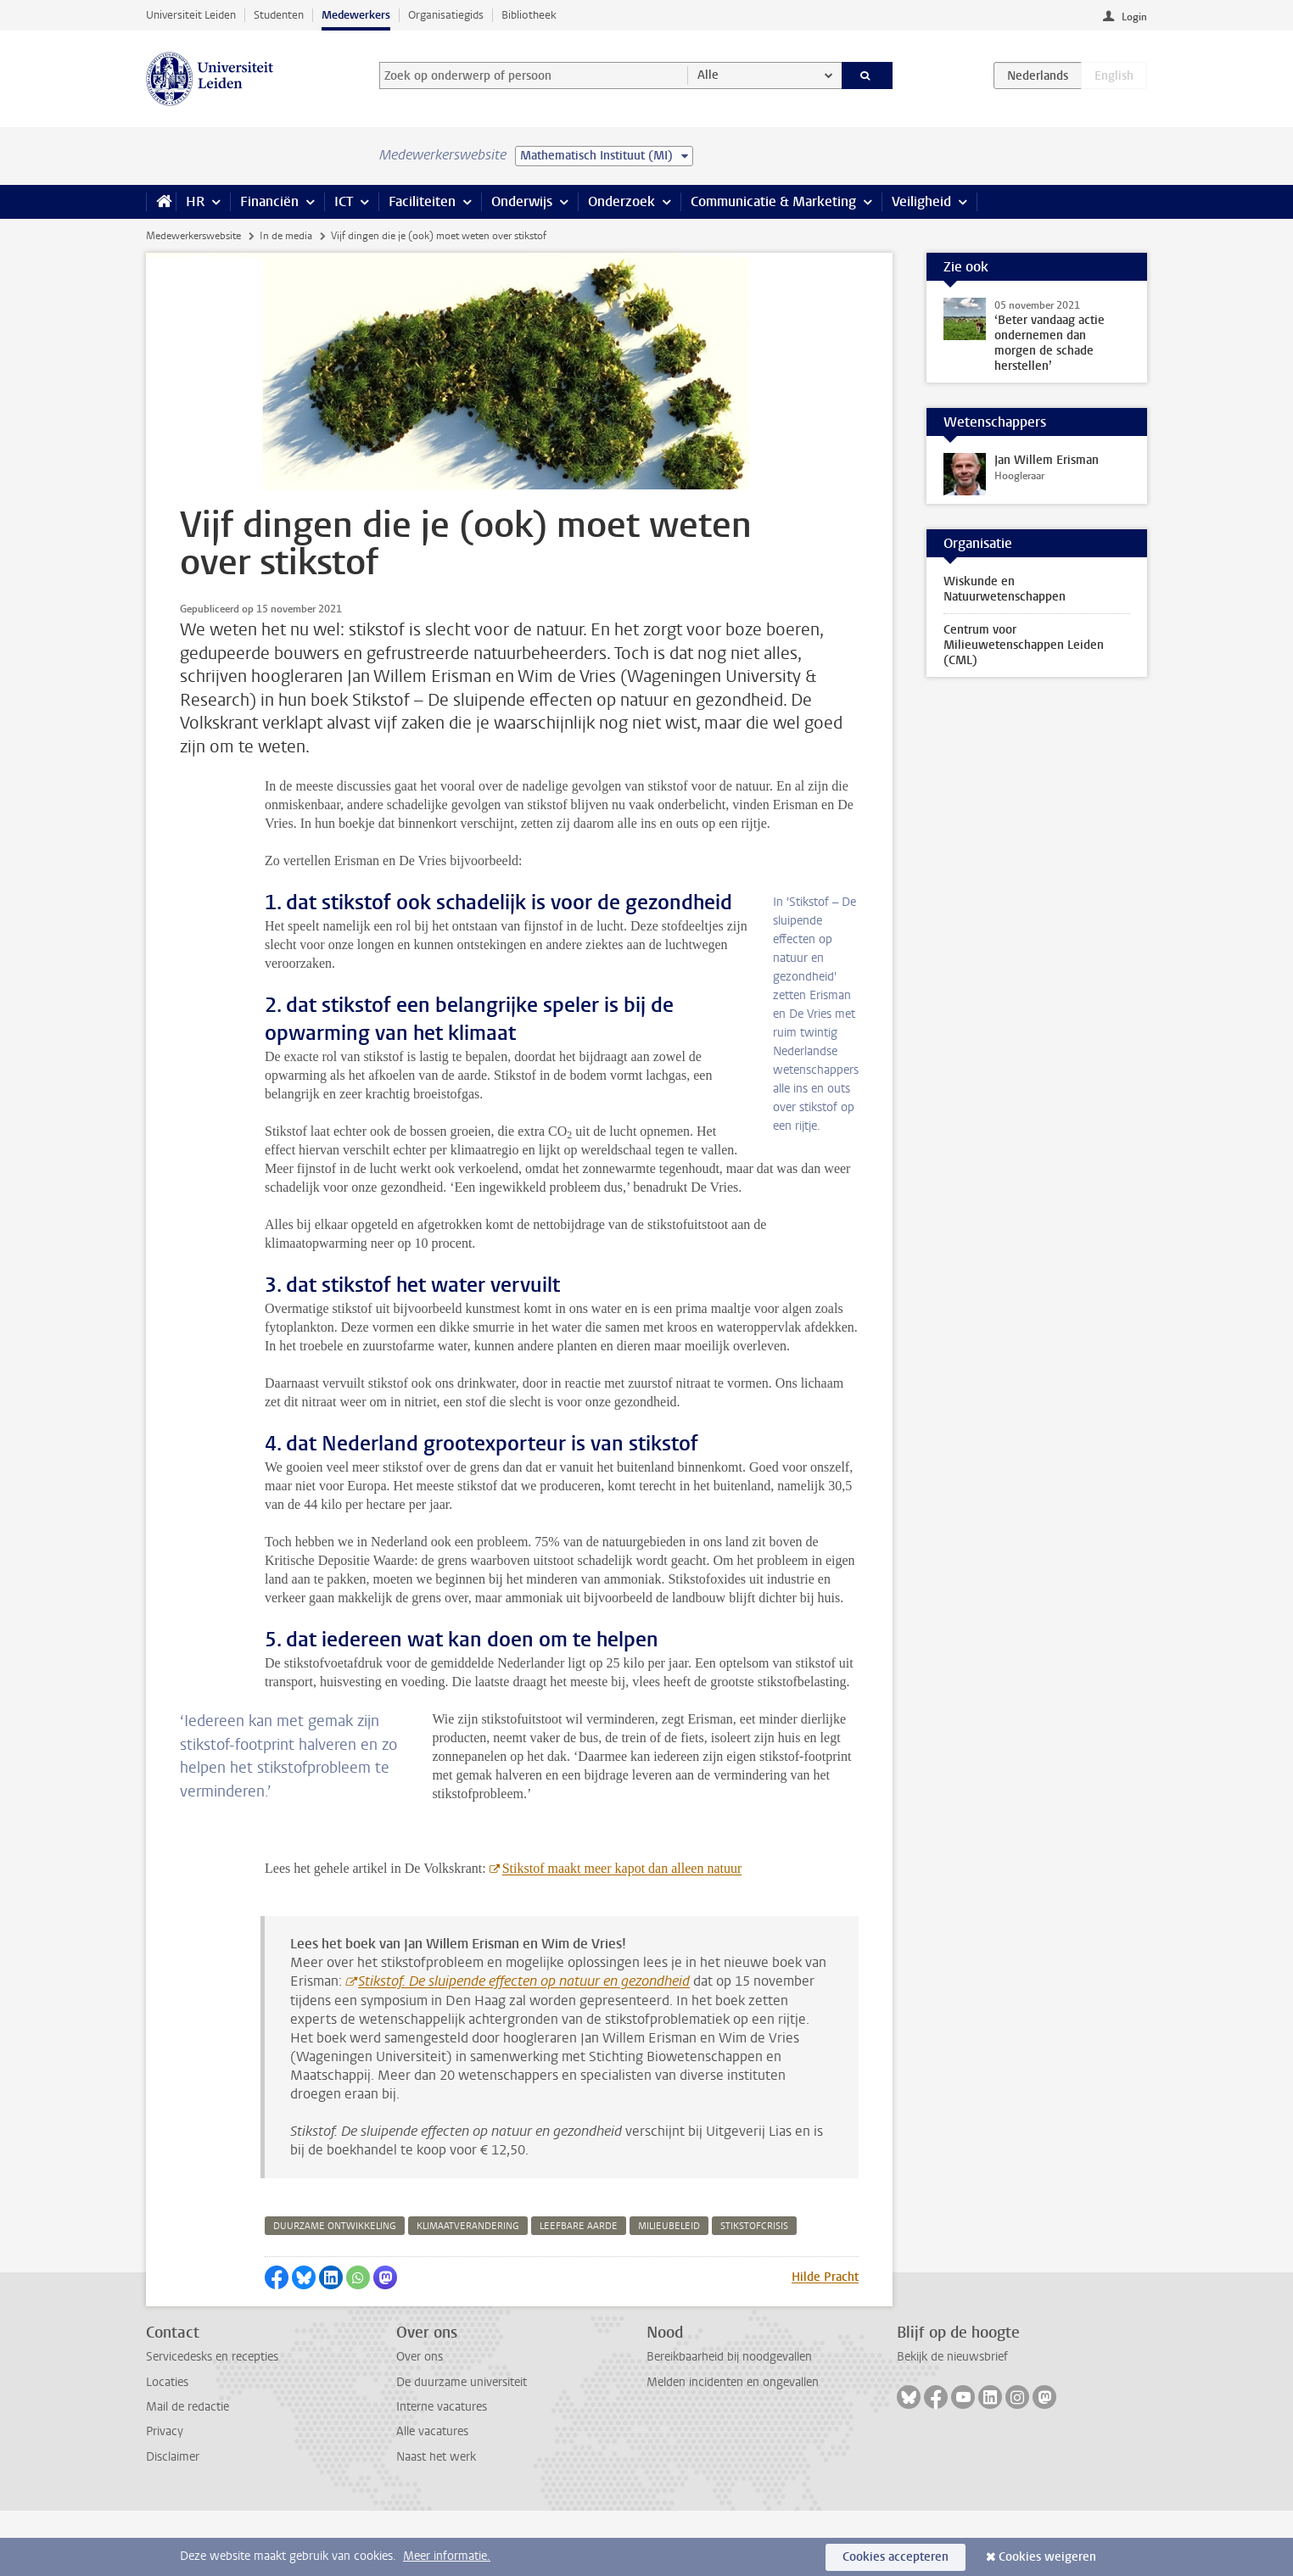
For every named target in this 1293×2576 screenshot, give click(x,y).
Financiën (269, 201)
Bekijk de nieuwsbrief (952, 2422)
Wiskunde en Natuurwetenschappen (1004, 589)
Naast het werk (436, 2522)
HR (195, 201)
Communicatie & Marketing (773, 201)
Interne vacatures (441, 2472)
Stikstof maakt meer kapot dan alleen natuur (622, 1933)
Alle (708, 75)
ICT (343, 201)
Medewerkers (356, 15)
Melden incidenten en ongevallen (732, 2447)
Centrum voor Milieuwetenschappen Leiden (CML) (1023, 645)
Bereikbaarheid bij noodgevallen (729, 2422)
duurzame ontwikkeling (334, 2291)
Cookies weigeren (1047, 2557)
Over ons (419, 2422)
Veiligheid (921, 201)
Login (1134, 17)
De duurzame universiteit (461, 2447)
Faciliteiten (422, 201)
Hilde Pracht (825, 2342)
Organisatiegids (446, 15)
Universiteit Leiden (191, 15)
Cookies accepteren (895, 2557)
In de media (286, 236)
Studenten (279, 15)
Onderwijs (521, 201)
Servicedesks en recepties (212, 2422)
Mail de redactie (187, 2472)
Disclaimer (172, 2522)
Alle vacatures (432, 2497)
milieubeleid (669, 2291)
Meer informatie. (446, 2556)
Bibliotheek (529, 15)
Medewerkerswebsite (193, 236)
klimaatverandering (468, 2291)
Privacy (164, 2497)
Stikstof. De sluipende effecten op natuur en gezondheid (524, 2046)
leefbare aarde (579, 2291)
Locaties (167, 2447)
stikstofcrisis (754, 2291)
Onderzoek (621, 201)
